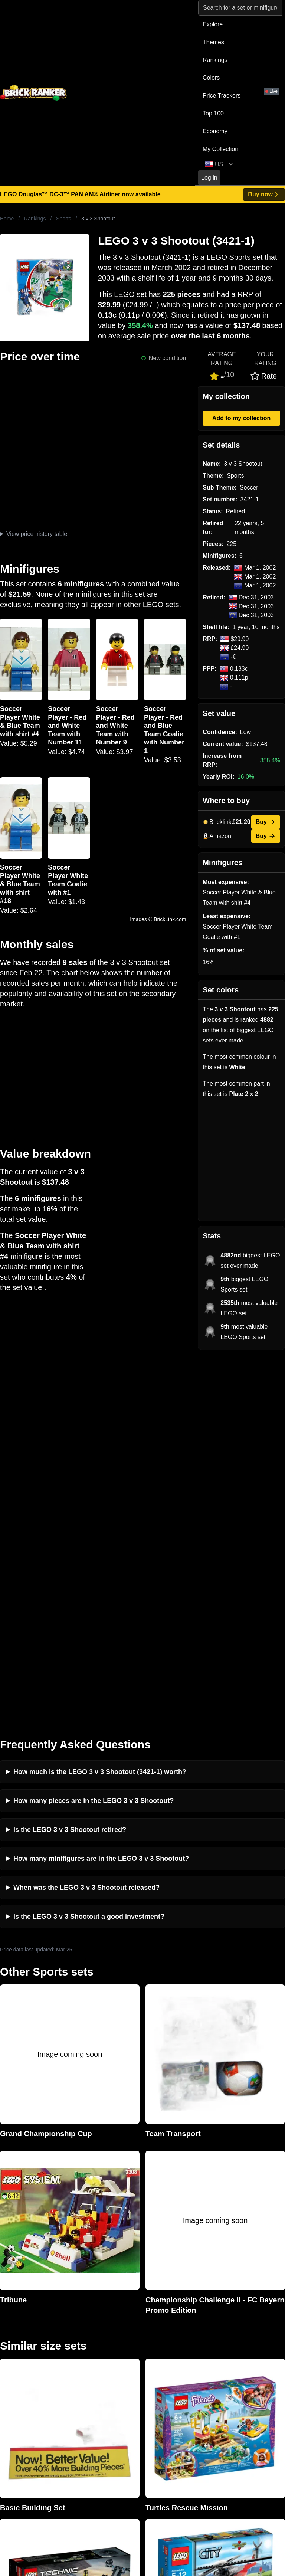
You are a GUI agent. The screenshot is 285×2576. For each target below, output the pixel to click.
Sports (63, 219)
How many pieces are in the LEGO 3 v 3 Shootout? (93, 1432)
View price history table (36, 534)
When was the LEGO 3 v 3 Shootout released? (86, 1519)
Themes (213, 42)
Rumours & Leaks (95, 2392)
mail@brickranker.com (29, 2372)
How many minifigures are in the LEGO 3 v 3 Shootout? (101, 1490)
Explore (213, 24)
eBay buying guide (168, 2369)
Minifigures (230, 2380)
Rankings (215, 60)
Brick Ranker (23, 2343)
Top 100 (213, 113)
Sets (222, 2369)
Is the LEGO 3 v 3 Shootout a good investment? (88, 1548)
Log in (209, 177)
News (79, 2357)
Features (83, 2404)
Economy (215, 131)
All (219, 2357)
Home (7, 219)
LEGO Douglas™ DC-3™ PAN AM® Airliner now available (80, 194)
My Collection (220, 149)
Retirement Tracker (169, 2357)
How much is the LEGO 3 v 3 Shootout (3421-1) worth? (99, 1403)
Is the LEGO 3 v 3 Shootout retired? (69, 1461)
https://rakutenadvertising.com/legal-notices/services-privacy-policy (182, 2489)
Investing (84, 2369)
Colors (211, 78)
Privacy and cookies (98, 2416)
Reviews (83, 2380)
